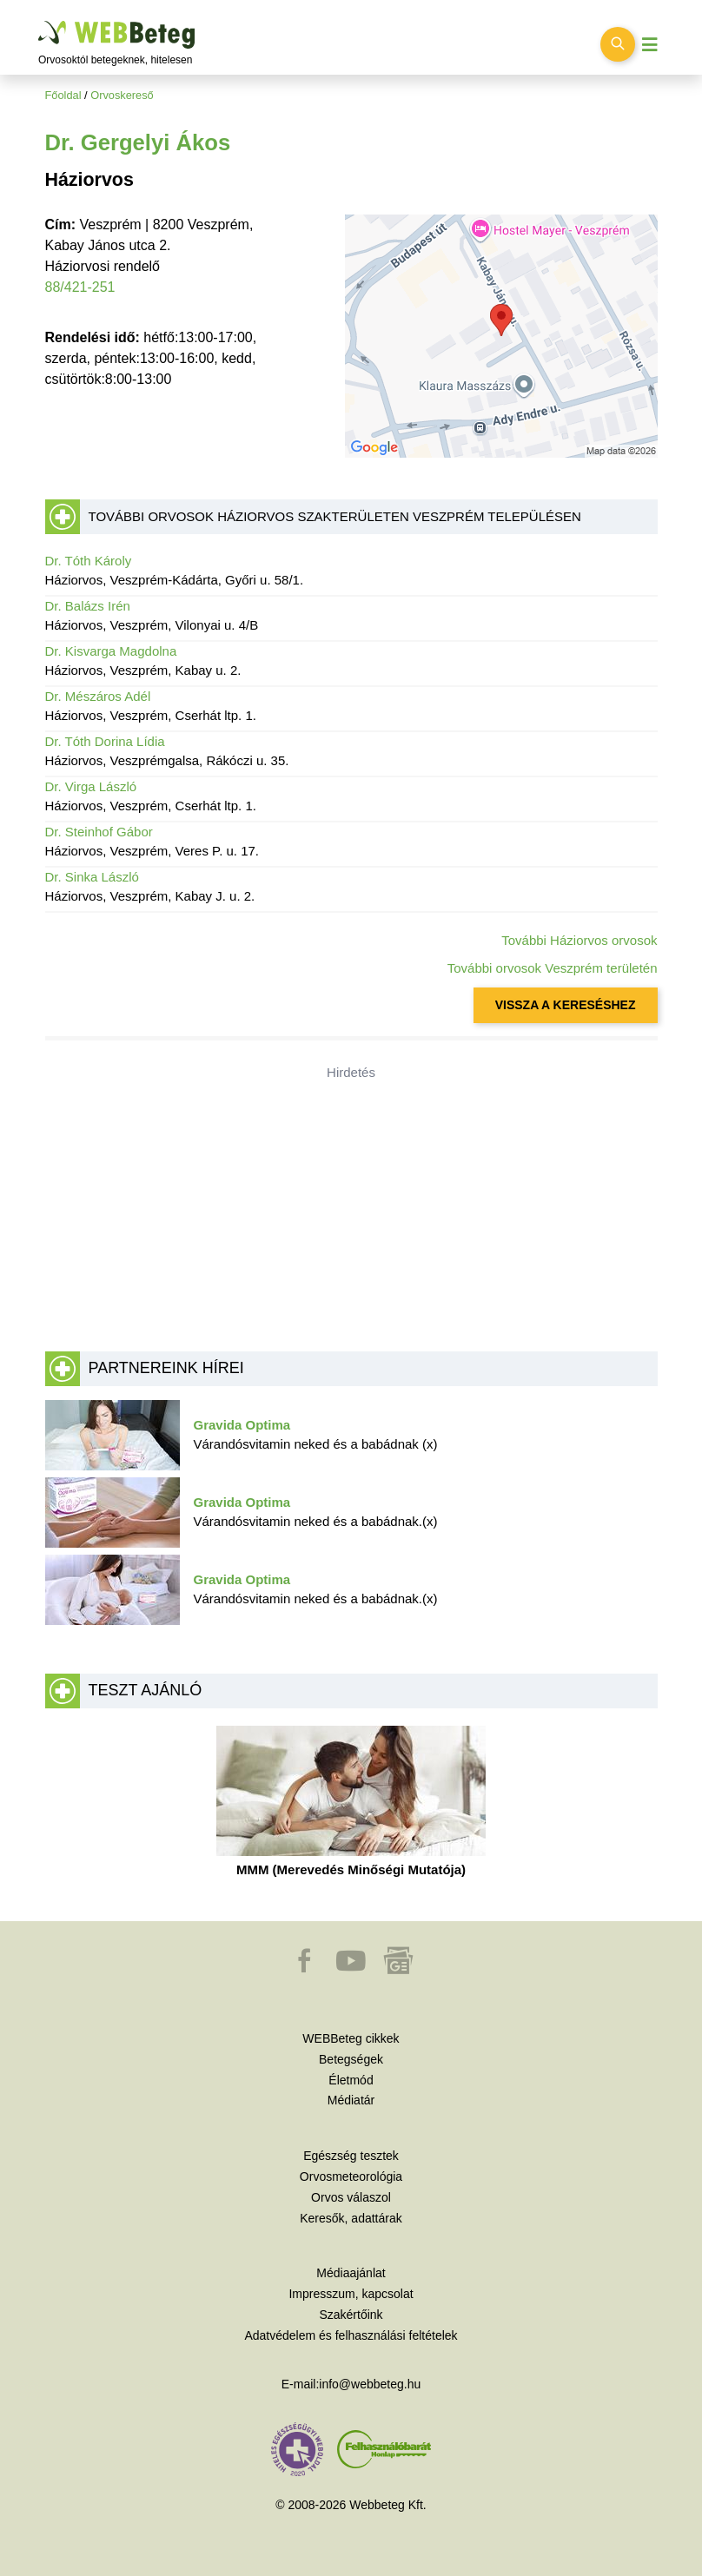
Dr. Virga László (91, 786)
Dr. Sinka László (92, 876)
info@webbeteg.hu (370, 2384)
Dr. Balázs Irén (87, 605)
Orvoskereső (122, 95)
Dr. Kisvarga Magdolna (111, 651)
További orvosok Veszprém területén (552, 968)
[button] (305, 1969)
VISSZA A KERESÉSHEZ (565, 1005)
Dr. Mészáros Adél (98, 696)
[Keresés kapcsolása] (617, 44)
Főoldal (63, 95)
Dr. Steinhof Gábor (99, 831)
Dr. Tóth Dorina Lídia (105, 741)
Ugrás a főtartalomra (38, 21)
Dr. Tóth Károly (88, 560)
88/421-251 (80, 287)
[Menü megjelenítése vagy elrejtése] (650, 44)
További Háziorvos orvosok (579, 940)
